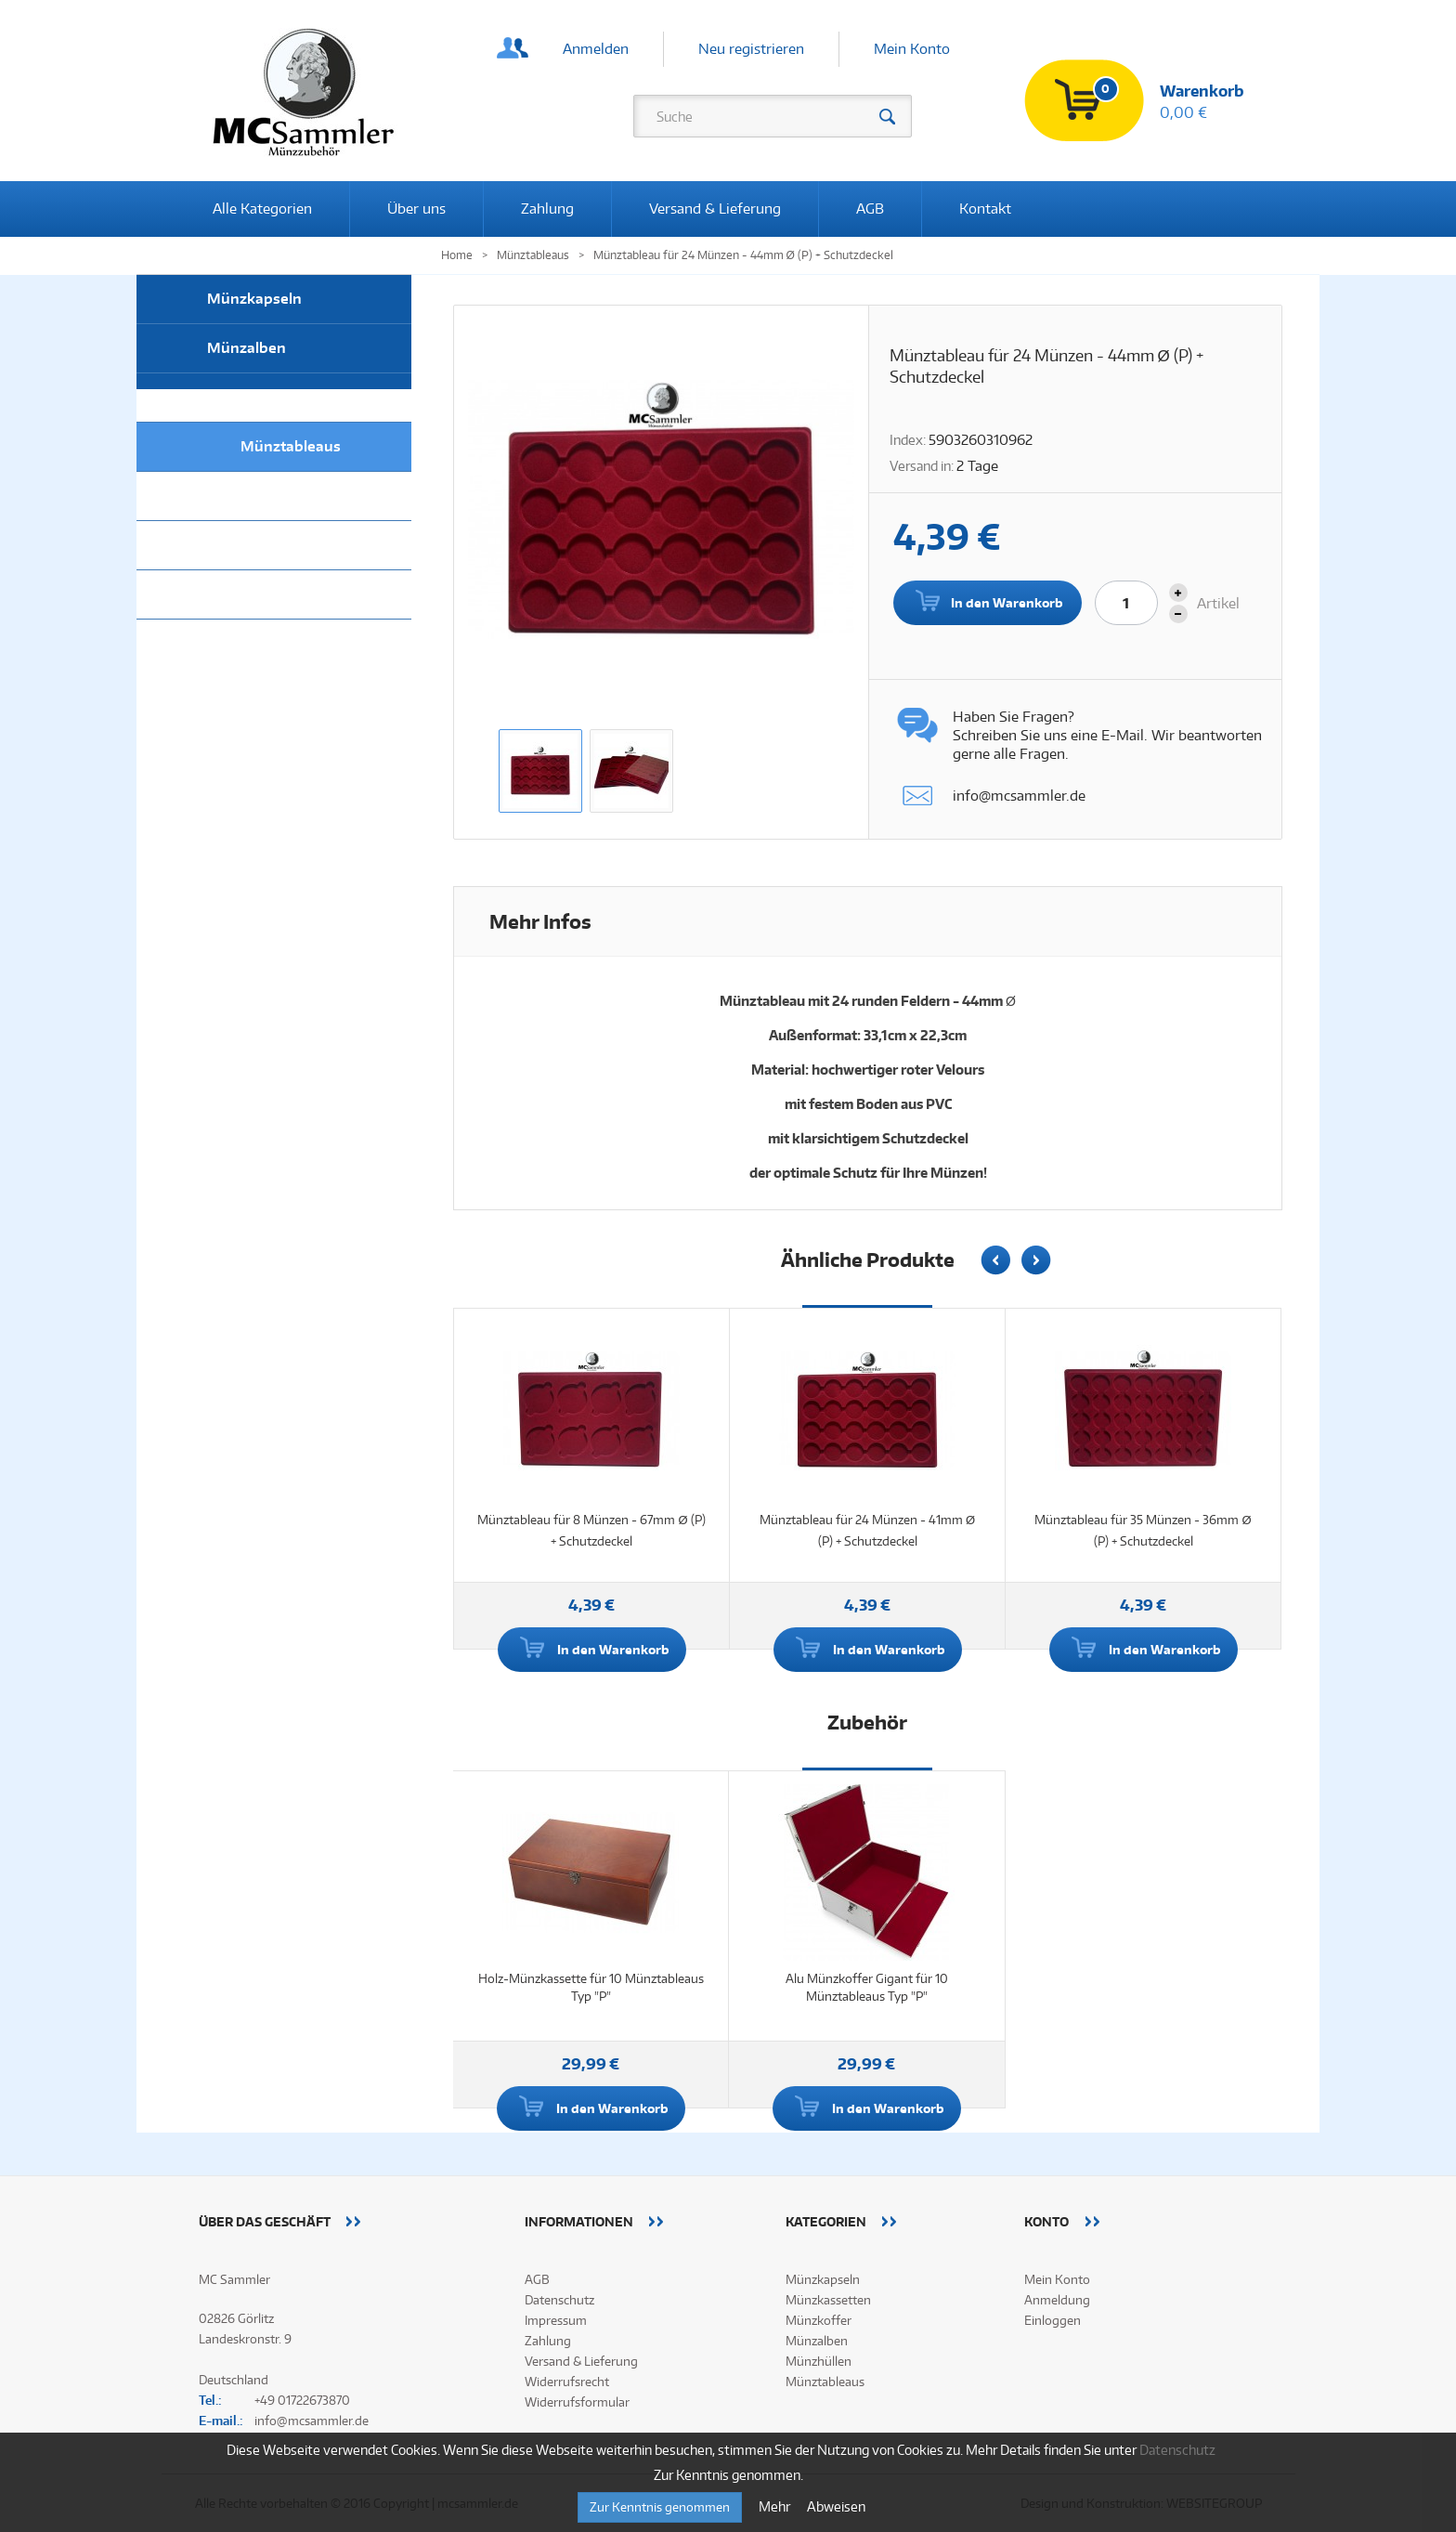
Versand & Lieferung (715, 208)
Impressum (556, 2320)
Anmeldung (1057, 2299)
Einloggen (1052, 2320)
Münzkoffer (248, 545)
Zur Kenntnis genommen (660, 2506)
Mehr (776, 2506)
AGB (870, 208)
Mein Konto (912, 49)
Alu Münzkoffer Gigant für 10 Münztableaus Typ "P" (867, 1987)
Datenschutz (559, 2299)
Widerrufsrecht (567, 2381)
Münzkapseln (254, 298)
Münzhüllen (249, 397)
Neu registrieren (751, 49)
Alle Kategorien (262, 208)
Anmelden (596, 49)
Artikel (1218, 603)
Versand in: (922, 466)
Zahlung (547, 208)
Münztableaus (290, 446)
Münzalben (246, 348)
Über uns (416, 208)
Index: (908, 440)
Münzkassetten (261, 495)
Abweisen (836, 2506)
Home (457, 255)
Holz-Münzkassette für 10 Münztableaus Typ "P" (591, 1987)
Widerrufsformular (577, 2402)
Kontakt (985, 208)
